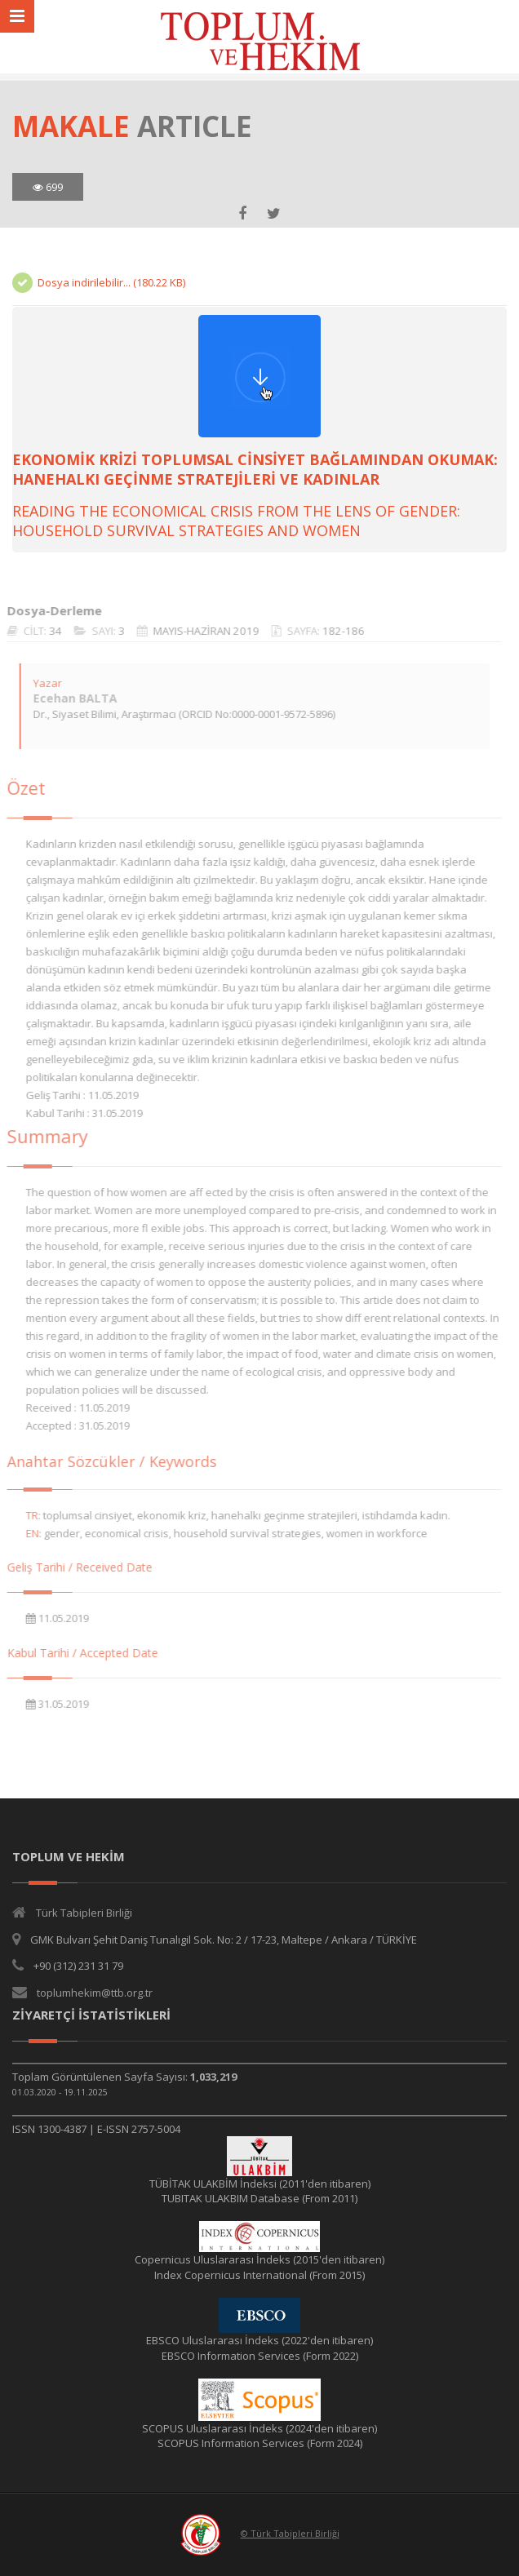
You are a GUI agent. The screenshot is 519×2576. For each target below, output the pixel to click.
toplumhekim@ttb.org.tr (95, 1992)
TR (26, 1515)
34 (48, 630)
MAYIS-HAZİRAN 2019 (200, 630)
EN (26, 1533)
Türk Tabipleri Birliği (84, 1912)
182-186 (337, 630)
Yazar (41, 683)
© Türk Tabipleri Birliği (290, 2533)
